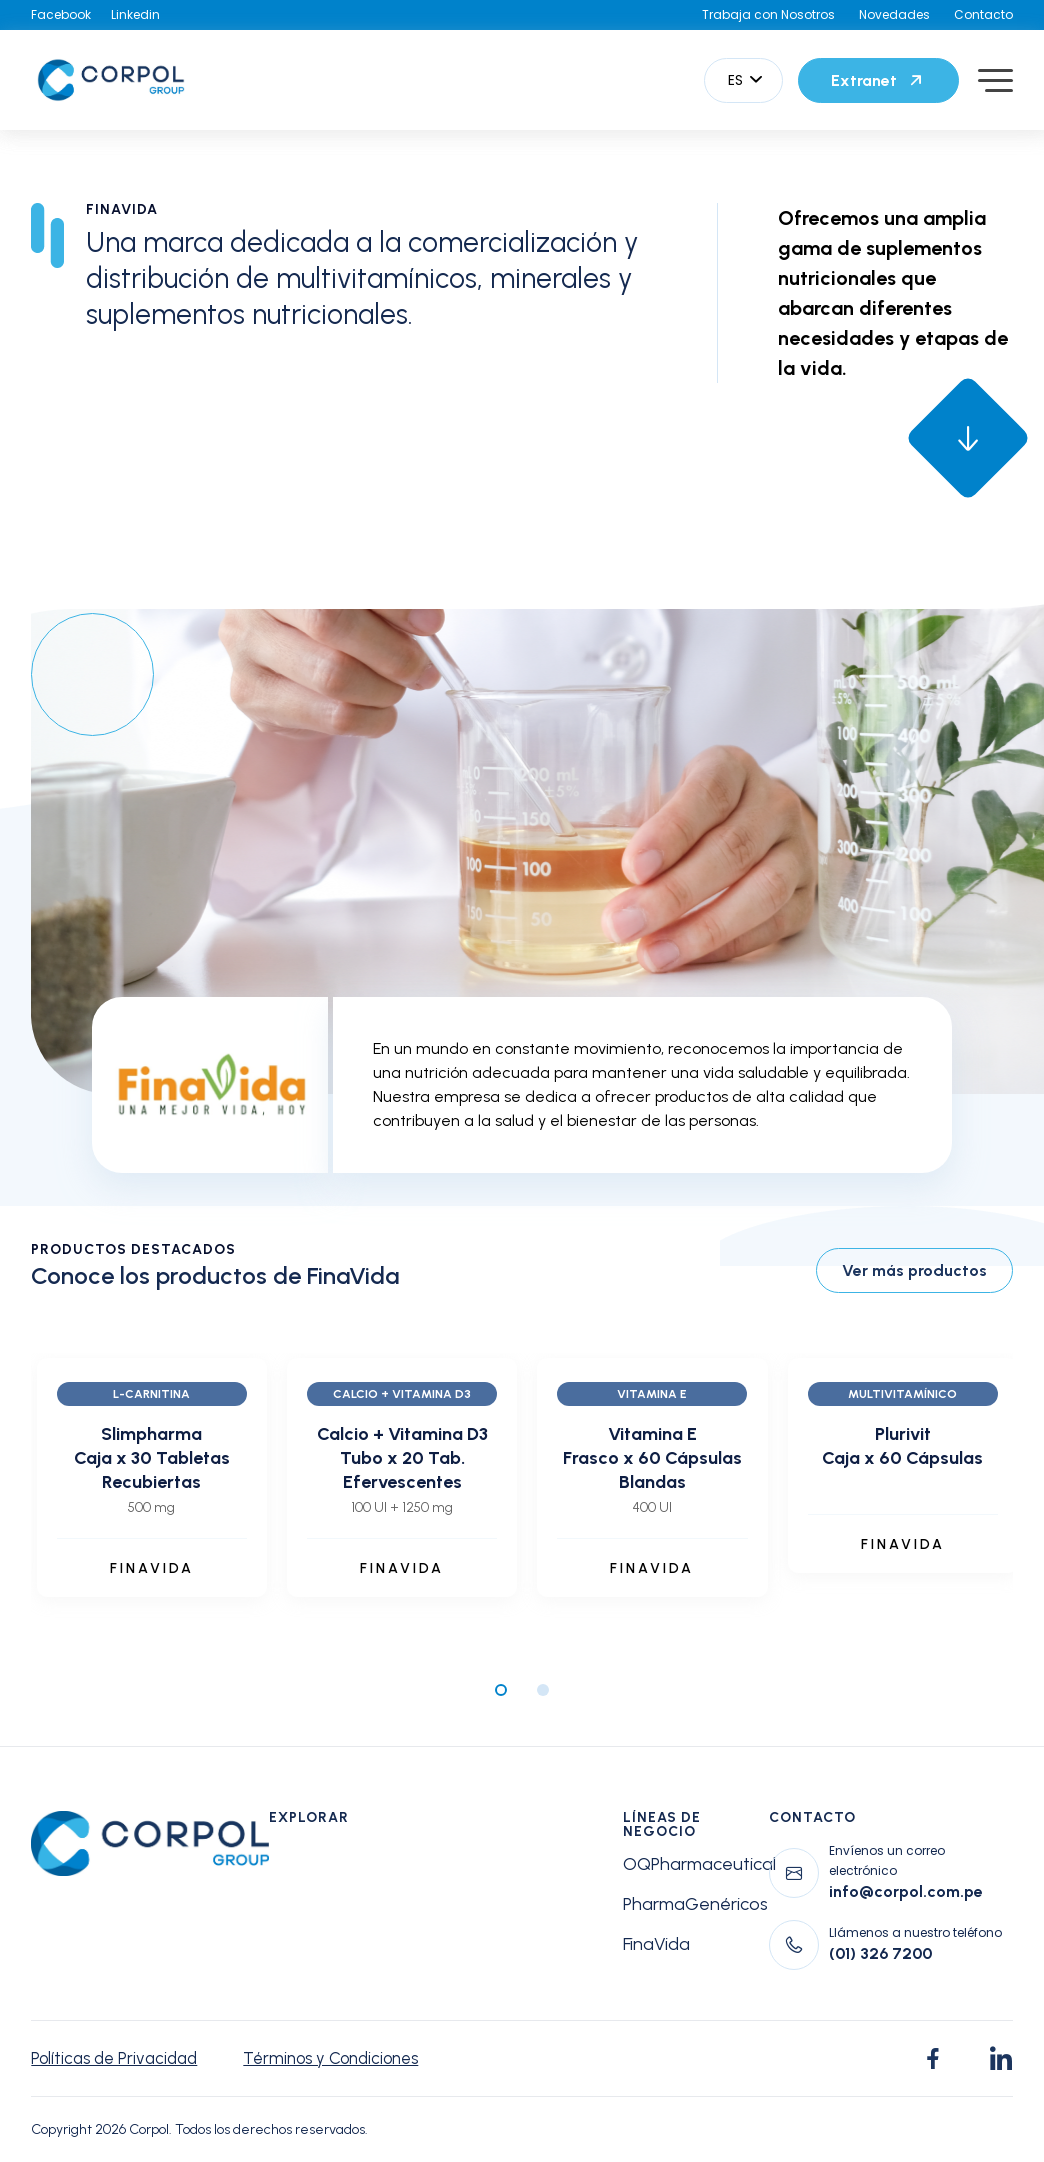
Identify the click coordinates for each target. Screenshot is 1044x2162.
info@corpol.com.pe (906, 1891)
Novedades (894, 14)
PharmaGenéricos (695, 1904)
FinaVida (656, 1944)
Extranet (878, 80)
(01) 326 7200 (880, 1953)
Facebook (61, 14)
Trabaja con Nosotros (768, 14)
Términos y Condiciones (348, 2059)
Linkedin (135, 14)
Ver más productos (914, 1270)
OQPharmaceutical (699, 1864)
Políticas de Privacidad (119, 2059)
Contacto (983, 14)
